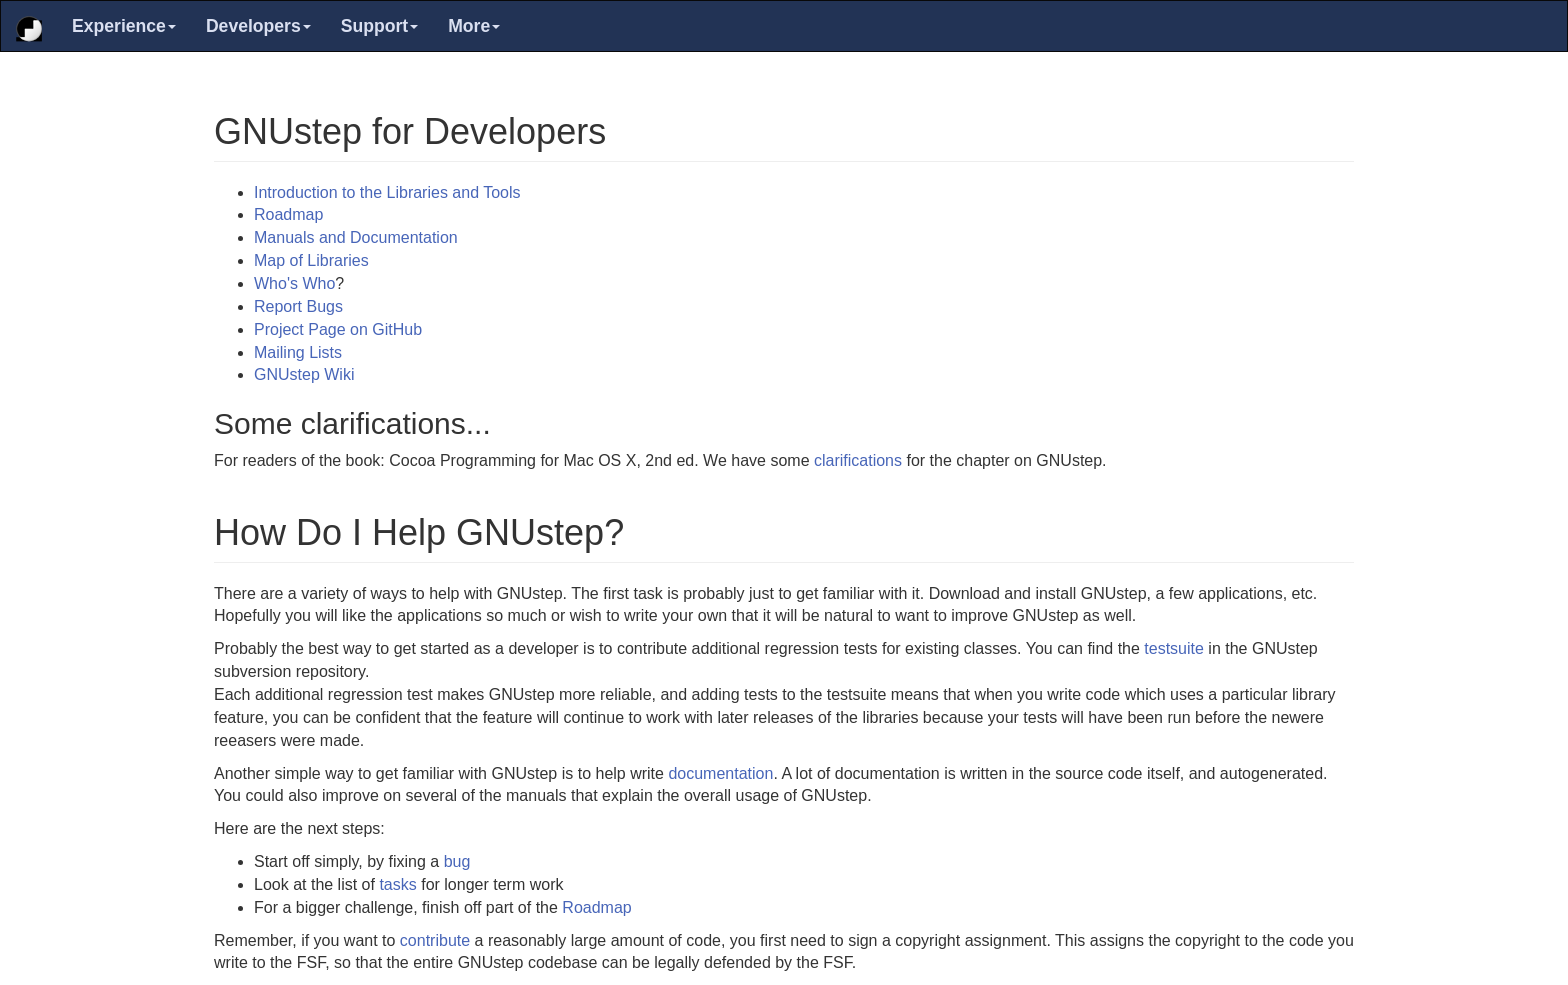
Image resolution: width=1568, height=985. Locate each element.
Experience (124, 26)
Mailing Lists (298, 352)
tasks (397, 884)
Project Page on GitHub (338, 329)
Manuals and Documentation (356, 237)
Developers (258, 26)
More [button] (474, 26)
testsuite (1174, 648)
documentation (720, 773)
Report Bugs (298, 306)
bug (457, 861)
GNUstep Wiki (304, 374)
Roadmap (288, 214)
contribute (435, 940)
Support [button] (379, 26)
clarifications (858, 460)
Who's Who (294, 283)
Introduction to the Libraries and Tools (387, 192)
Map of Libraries (311, 260)
